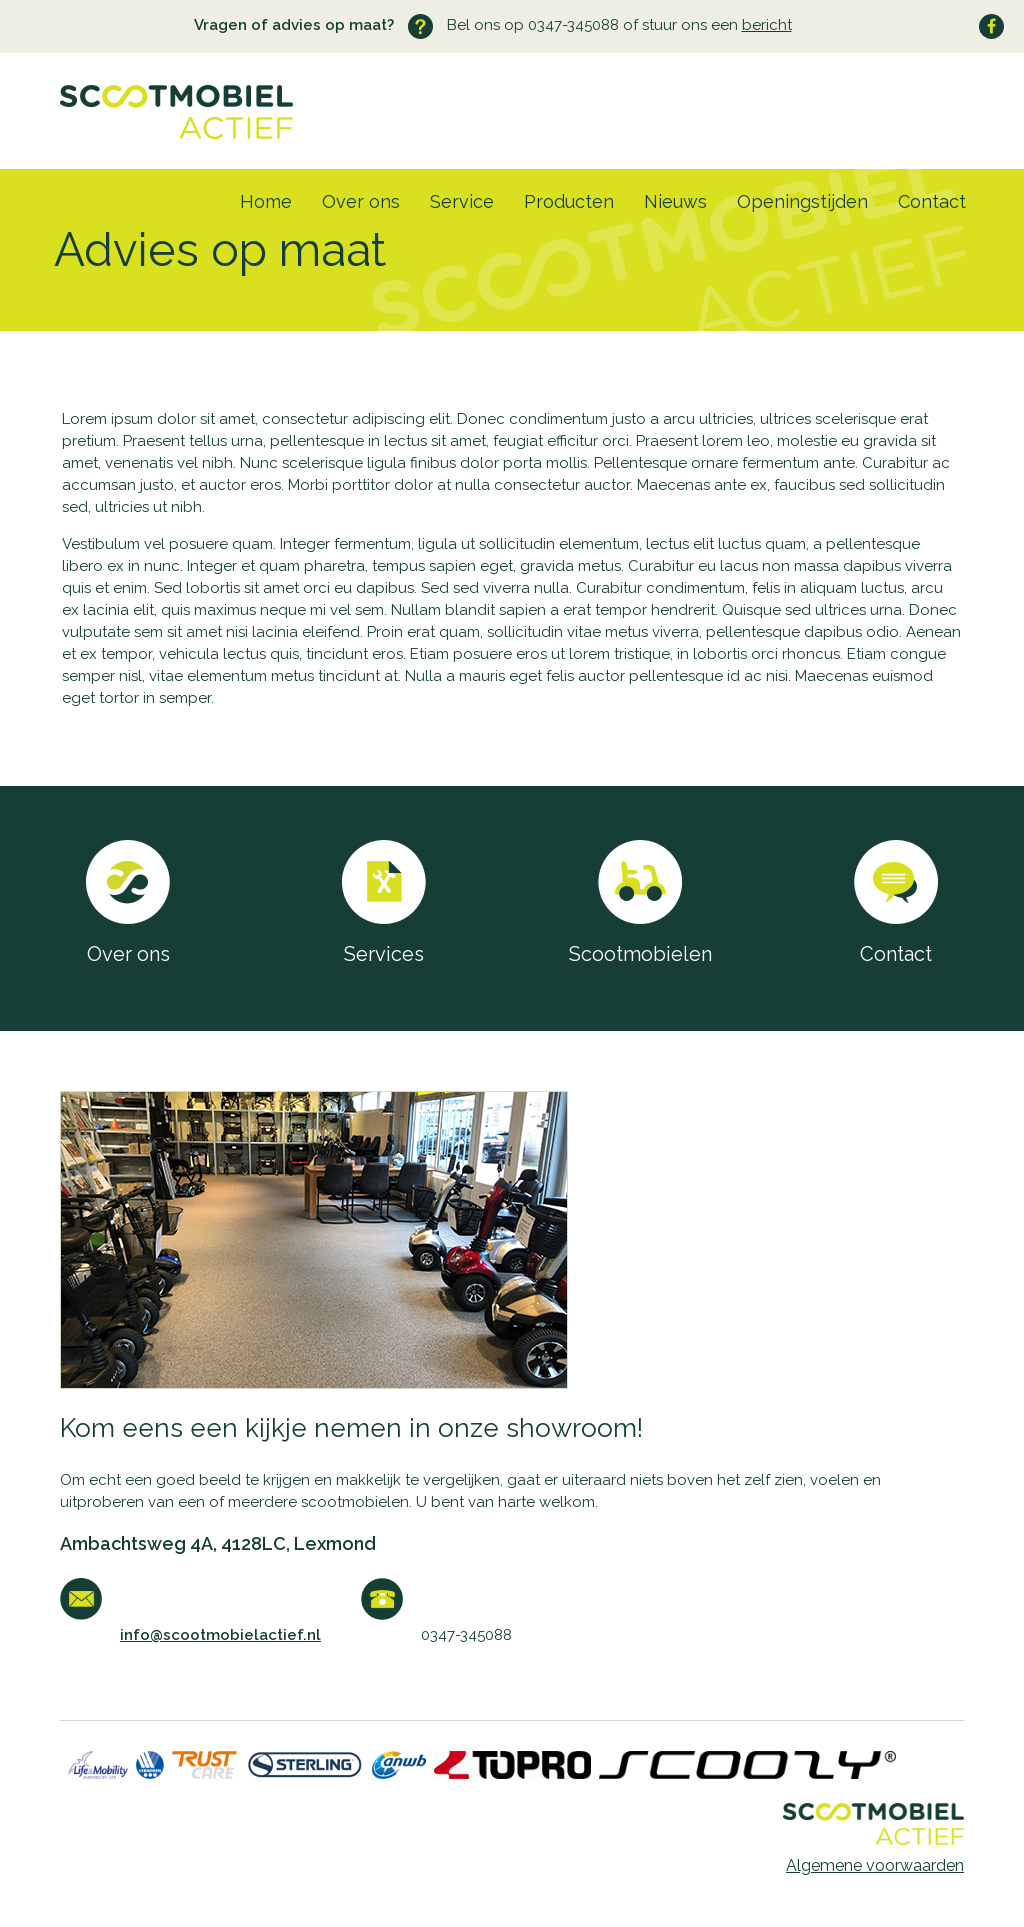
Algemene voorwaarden (875, 1865)
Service (462, 201)
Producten (569, 201)
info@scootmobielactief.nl (220, 1635)
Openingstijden (802, 201)
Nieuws (675, 201)
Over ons (361, 201)
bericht (767, 25)
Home (266, 201)
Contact (932, 201)
